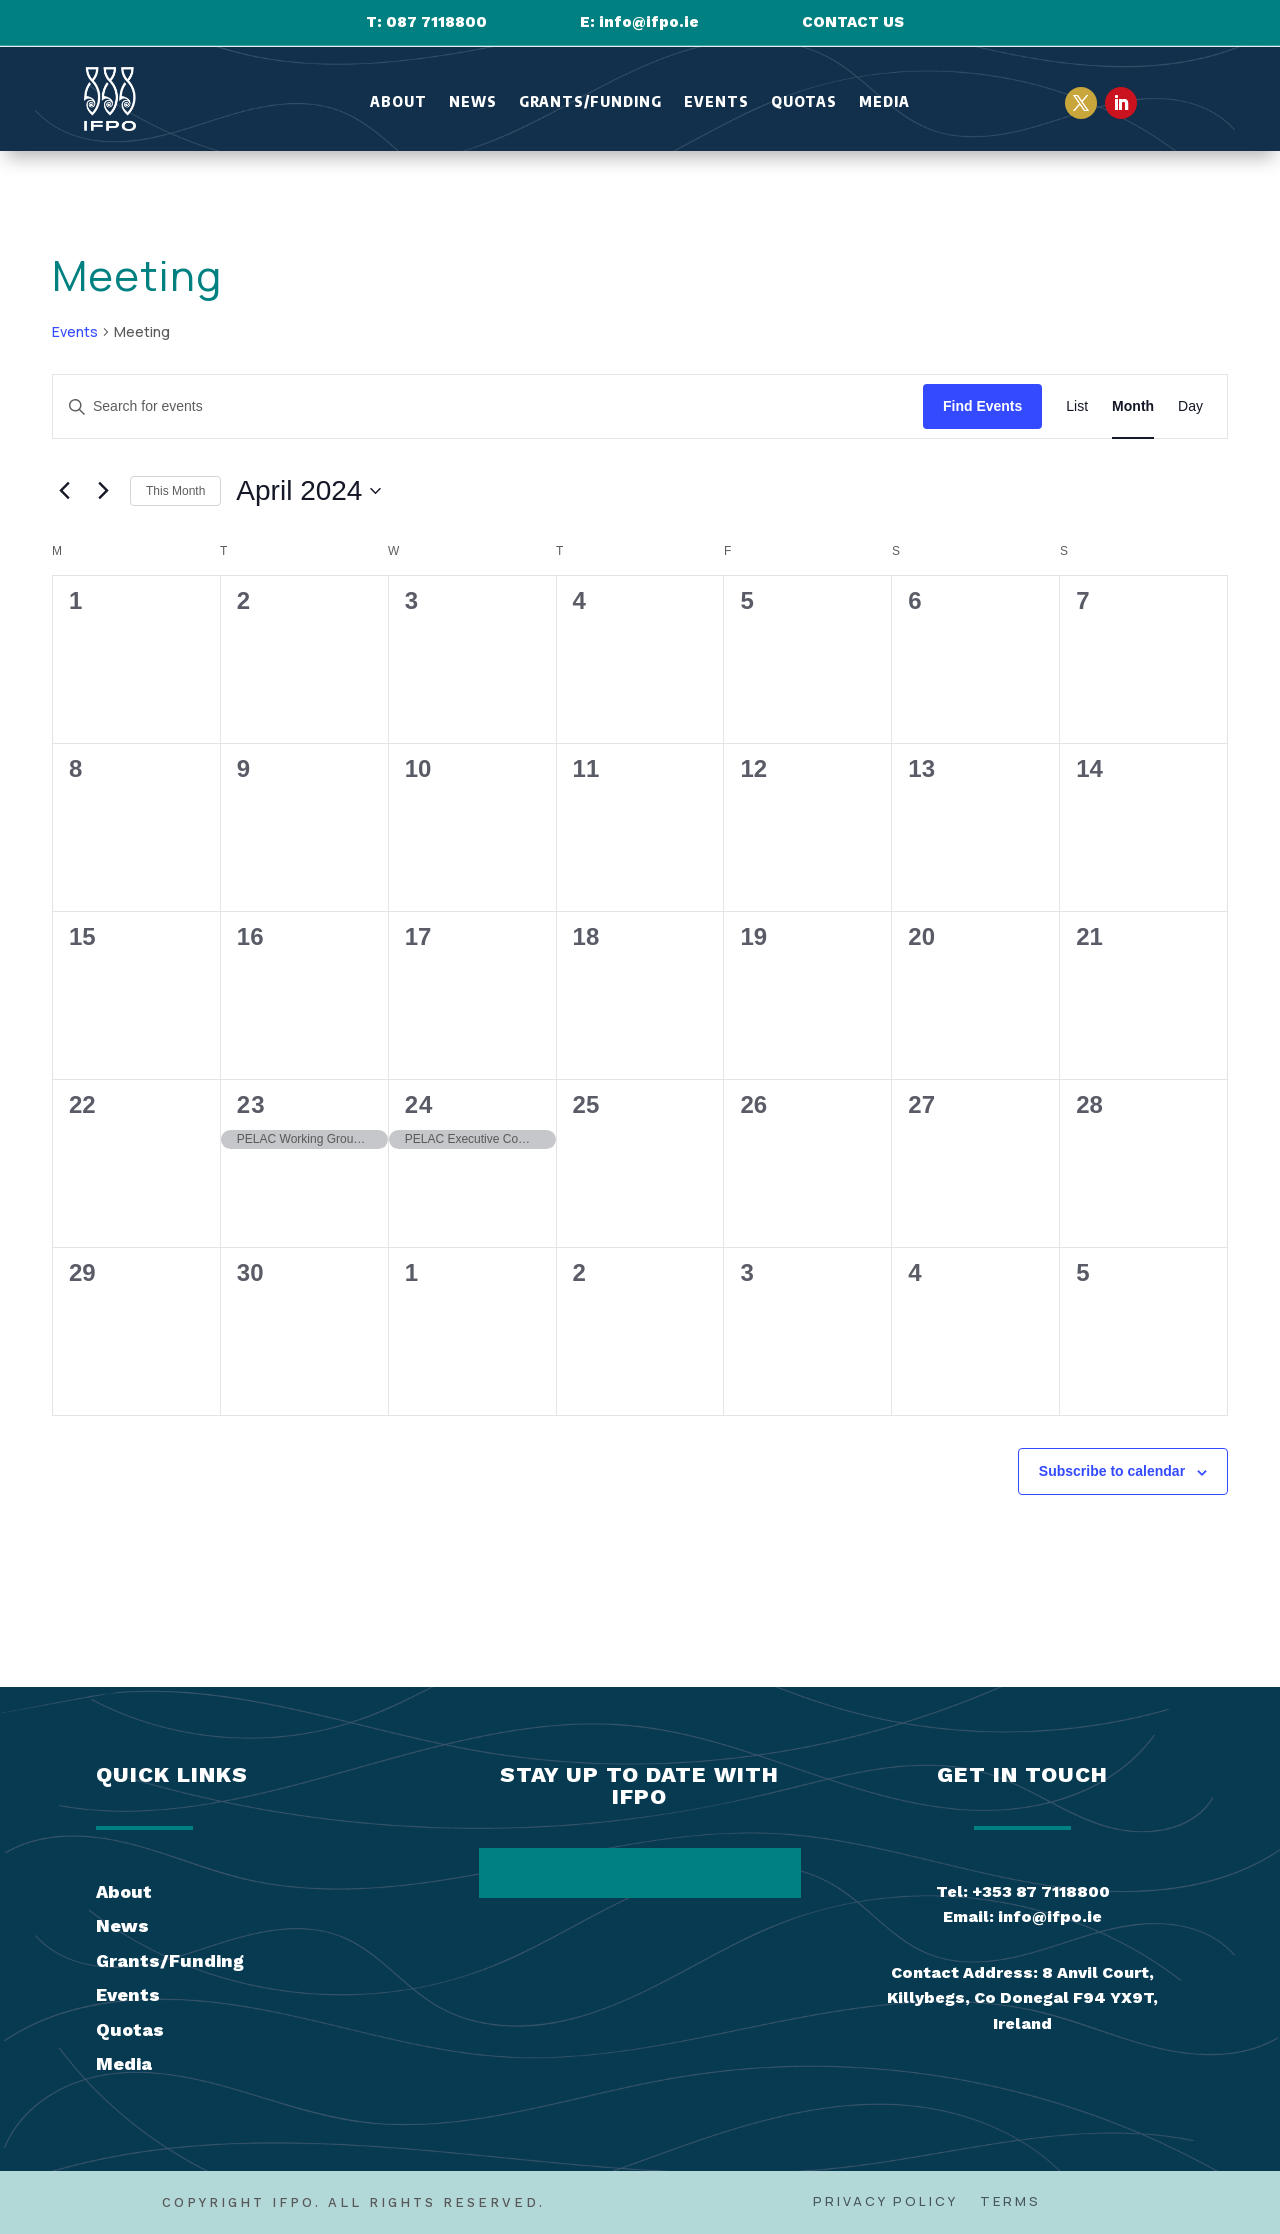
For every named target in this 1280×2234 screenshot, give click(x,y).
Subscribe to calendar (1112, 1471)
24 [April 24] (419, 1104)
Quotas (804, 102)
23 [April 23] (251, 1104)
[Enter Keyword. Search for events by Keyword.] (488, 406)
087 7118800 (436, 22)
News (473, 102)
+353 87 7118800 (1041, 1891)
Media (884, 102)
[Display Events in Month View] (1133, 406)
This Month (175, 491)
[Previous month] (64, 491)
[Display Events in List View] (1077, 406)
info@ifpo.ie (649, 22)
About (398, 102)
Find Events (982, 406)
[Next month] (103, 491)
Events (716, 102)
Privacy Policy (885, 2202)
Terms (1010, 2202)
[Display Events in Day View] (1190, 406)
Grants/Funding (590, 102)
